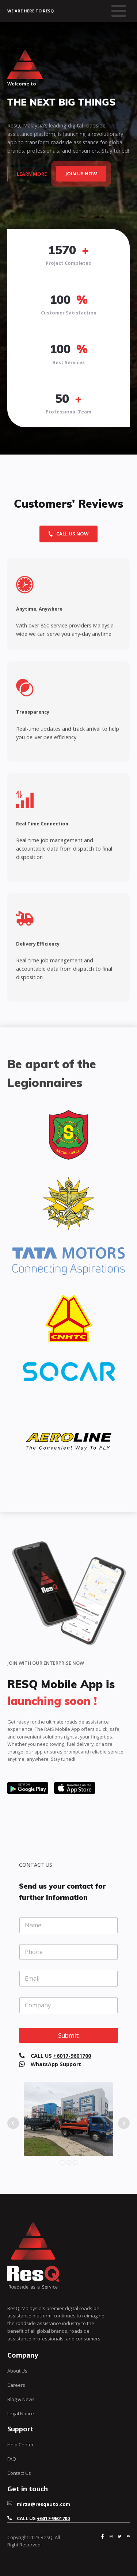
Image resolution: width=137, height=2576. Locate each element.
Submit (68, 2035)
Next (124, 2123)
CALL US (61, 2055)
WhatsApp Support (56, 2064)
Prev (13, 2123)
